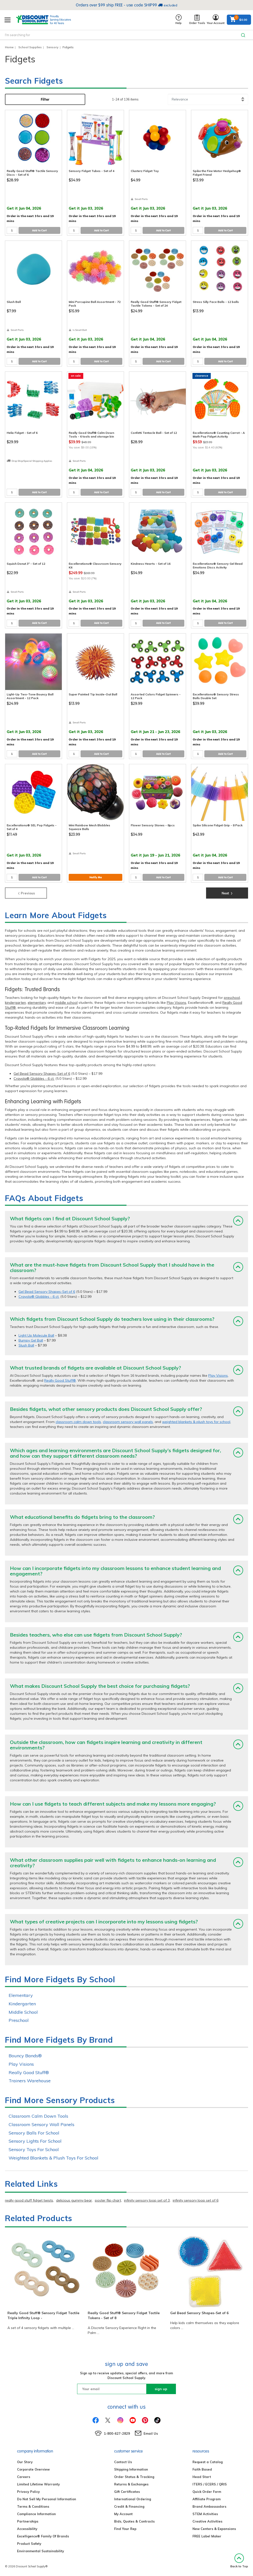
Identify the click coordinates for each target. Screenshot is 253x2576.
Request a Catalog (207, 2462)
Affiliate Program (206, 2499)
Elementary (21, 1995)
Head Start (201, 2477)
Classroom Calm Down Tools (38, 2116)
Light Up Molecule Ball (36, 1335)
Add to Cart (39, 230)
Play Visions (176, 1002)
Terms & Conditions (33, 2506)
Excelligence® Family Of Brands (43, 2536)
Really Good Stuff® (60, 1380)
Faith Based (202, 2469)
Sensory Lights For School (35, 2141)
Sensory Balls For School (34, 2133)
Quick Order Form (206, 2492)
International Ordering (132, 2499)
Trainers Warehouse (30, 2081)
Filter (45, 99)
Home (9, 47)
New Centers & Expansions (214, 2529)
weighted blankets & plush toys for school (196, 1422)
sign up (161, 2389)
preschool (232, 997)
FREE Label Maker (206, 2536)
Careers (23, 2477)
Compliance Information (36, 2514)
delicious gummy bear (74, 2200)
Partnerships (27, 2521)
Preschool (19, 2020)
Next (227, 892)
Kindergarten (22, 2004)
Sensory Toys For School (34, 2149)
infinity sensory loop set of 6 (195, 2200)
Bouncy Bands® (25, 2056)
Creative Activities (207, 2521)
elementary (37, 1002)
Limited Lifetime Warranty (38, 2484)
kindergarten (15, 1002)
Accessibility (27, 2529)
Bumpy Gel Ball (31, 1340)
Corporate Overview (33, 2469)
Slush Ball (26, 1345)
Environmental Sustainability (40, 2551)
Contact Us (123, 2462)
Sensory (52, 47)
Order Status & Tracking (134, 2477)
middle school (66, 1002)
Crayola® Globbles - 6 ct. (34, 1078)
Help (178, 20)
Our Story (25, 2462)
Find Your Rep (125, 2529)
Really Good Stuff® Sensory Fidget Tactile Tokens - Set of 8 (124, 2315)
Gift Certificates (127, 2492)
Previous (26, 892)
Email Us (151, 2433)
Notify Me (95, 877)
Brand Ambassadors (209, 2506)
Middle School (23, 2012)
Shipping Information (131, 2469)
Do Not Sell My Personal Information (46, 2499)
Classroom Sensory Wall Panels (41, 2124)
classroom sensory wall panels (128, 1422)
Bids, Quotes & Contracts (134, 2521)
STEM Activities (205, 2514)
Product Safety (29, 2544)
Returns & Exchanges (131, 2484)
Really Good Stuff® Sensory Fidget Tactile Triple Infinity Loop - (43, 2315)
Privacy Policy (28, 2492)
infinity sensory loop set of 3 (147, 2200)
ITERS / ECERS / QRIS (209, 2484)
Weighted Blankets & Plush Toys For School (53, 2158)
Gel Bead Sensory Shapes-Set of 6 (42, 1073)
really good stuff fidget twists (29, 2200)
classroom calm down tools (78, 1422)
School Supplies (30, 47)
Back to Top (239, 2560)
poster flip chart (108, 2200)
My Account (123, 2514)
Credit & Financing (129, 2506)
